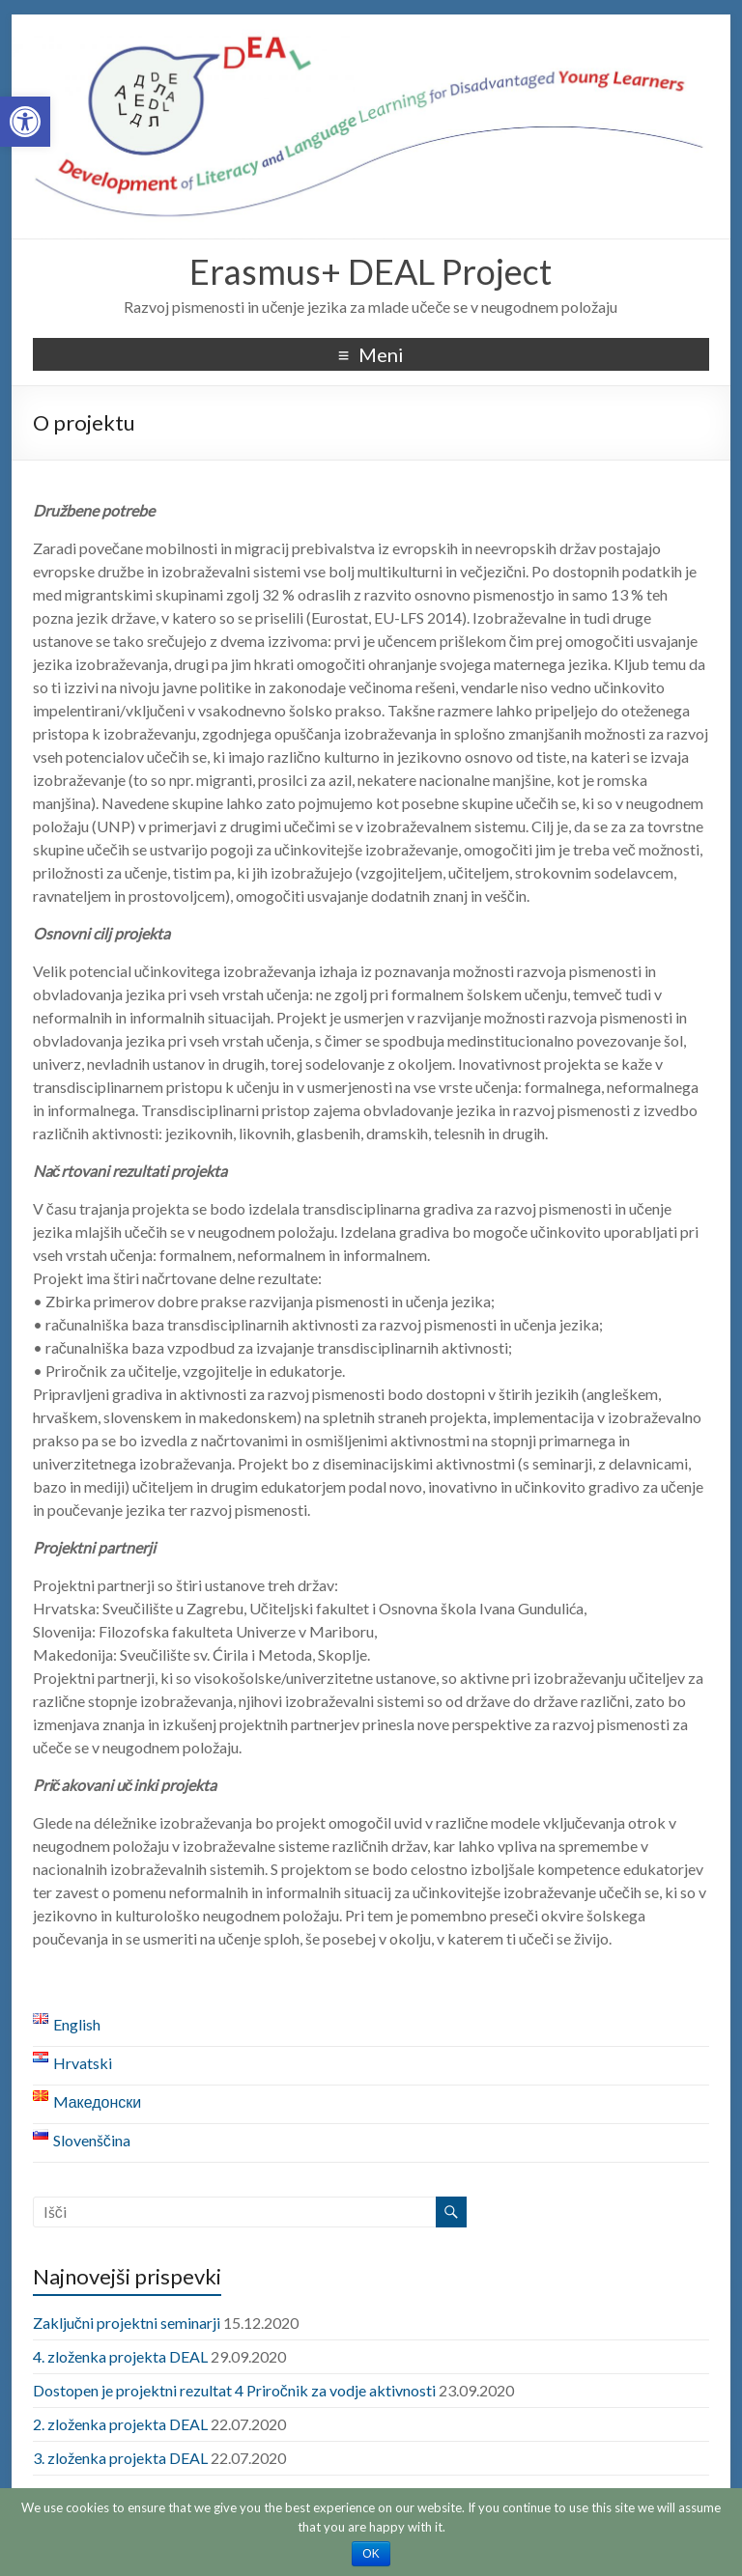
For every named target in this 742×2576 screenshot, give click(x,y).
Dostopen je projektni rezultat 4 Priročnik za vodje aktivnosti (234, 2390)
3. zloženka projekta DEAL (120, 2458)
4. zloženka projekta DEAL (120, 2356)
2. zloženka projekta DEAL (120, 2424)
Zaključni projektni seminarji (126, 2322)
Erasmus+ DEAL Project (370, 271)
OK (370, 2554)
